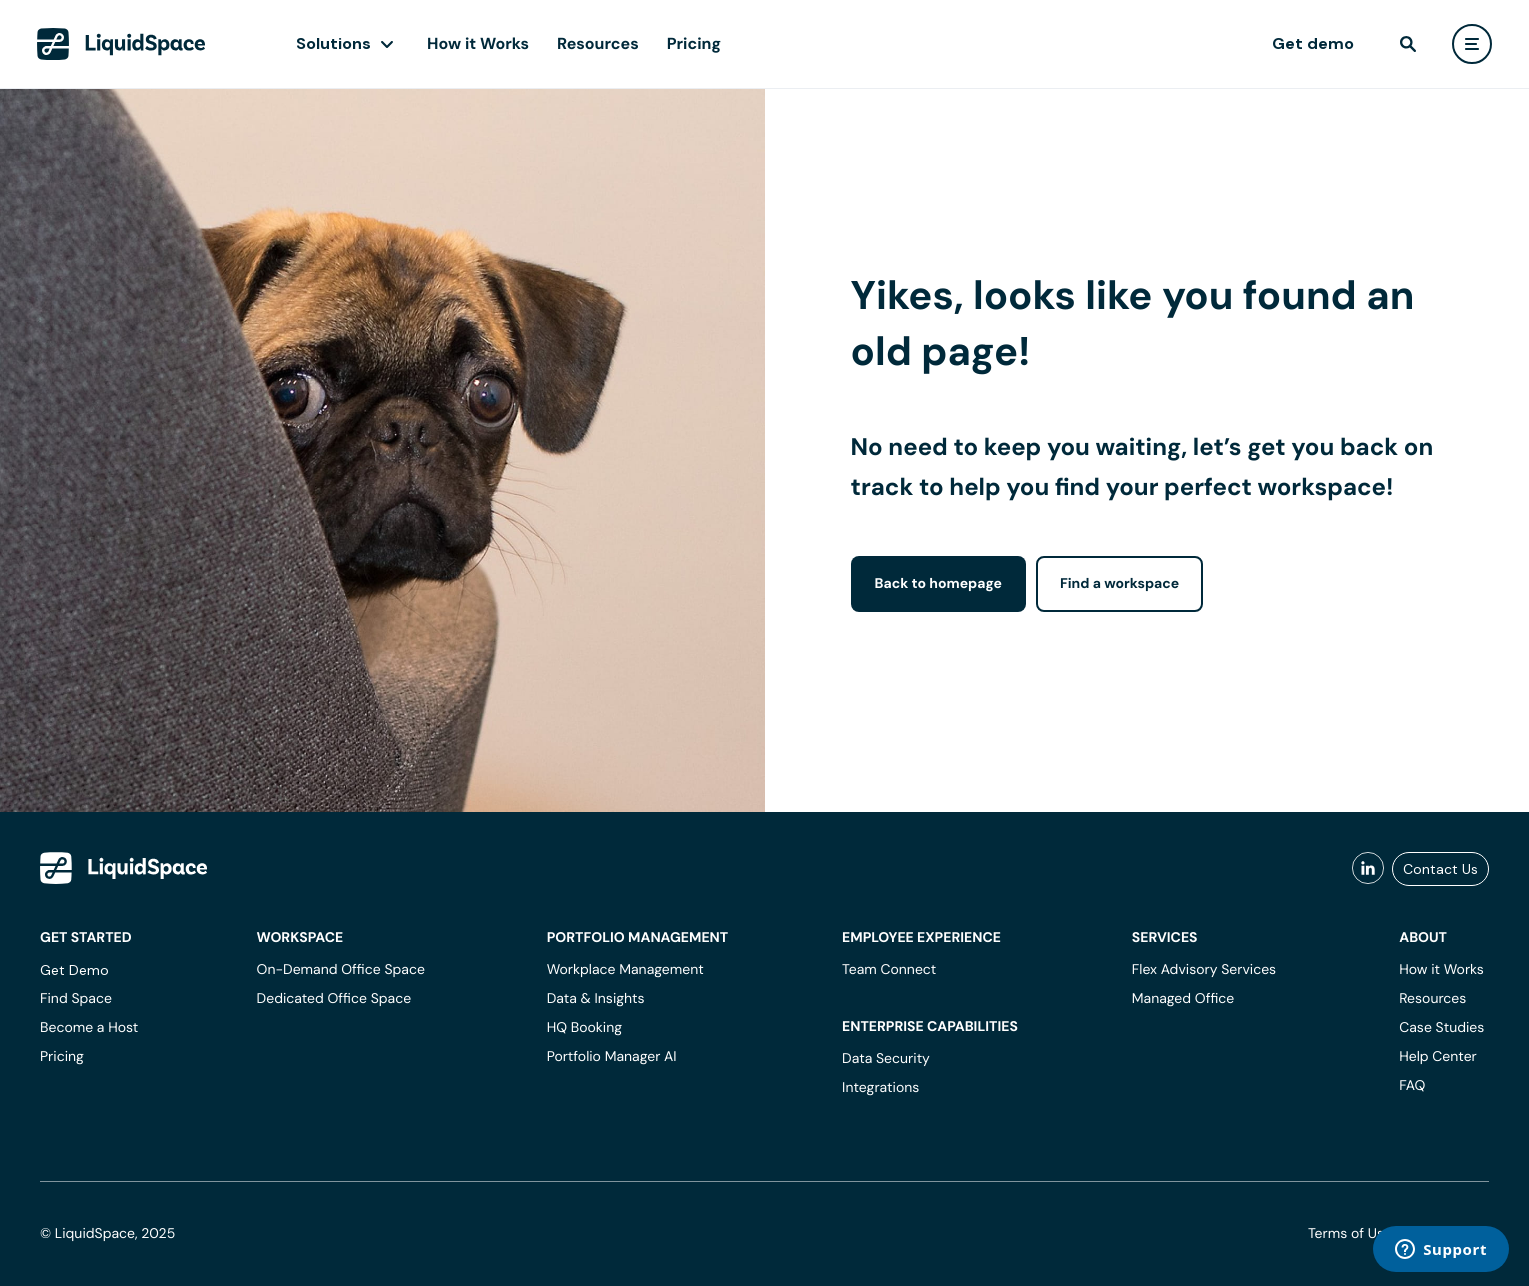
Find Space (76, 999)
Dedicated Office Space (334, 999)
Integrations (880, 1088)
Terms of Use (1350, 1234)
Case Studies (1441, 1028)
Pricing (694, 43)
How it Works (478, 43)
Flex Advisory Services (1204, 970)
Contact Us (1440, 869)
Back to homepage (938, 584)
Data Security (886, 1059)
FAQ (1412, 1086)
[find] (1408, 44)
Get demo (1313, 43)
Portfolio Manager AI (612, 1057)
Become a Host (89, 1028)
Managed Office (1183, 999)
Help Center (1438, 1057)
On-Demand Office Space (341, 970)
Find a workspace (1119, 584)
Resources (598, 43)
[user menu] (1472, 44)
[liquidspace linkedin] (1368, 869)
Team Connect (889, 970)
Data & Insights (596, 999)
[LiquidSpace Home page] (121, 44)
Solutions (333, 43)
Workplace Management (625, 970)
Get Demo (74, 970)
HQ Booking (584, 1028)
